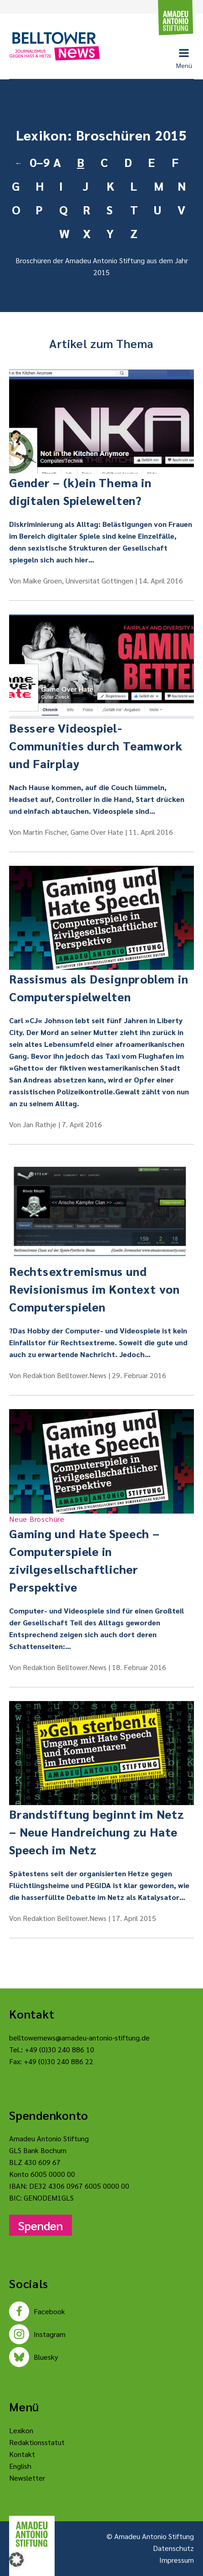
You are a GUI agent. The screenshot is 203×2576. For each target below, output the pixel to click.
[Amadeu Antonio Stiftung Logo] (32, 2534)
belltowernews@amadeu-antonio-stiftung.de (79, 2037)
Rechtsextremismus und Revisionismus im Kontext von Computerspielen (94, 1288)
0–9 (38, 162)
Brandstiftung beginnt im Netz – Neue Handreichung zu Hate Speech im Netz (96, 1831)
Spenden (40, 2225)
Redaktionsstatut (37, 2442)
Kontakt (22, 2454)
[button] (16, 2559)
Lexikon (21, 2430)
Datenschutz (173, 2548)
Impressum (176, 2560)
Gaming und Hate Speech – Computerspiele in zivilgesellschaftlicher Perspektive (101, 1554)
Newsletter (27, 2477)
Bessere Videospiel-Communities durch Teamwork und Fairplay (95, 745)
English (20, 2466)
